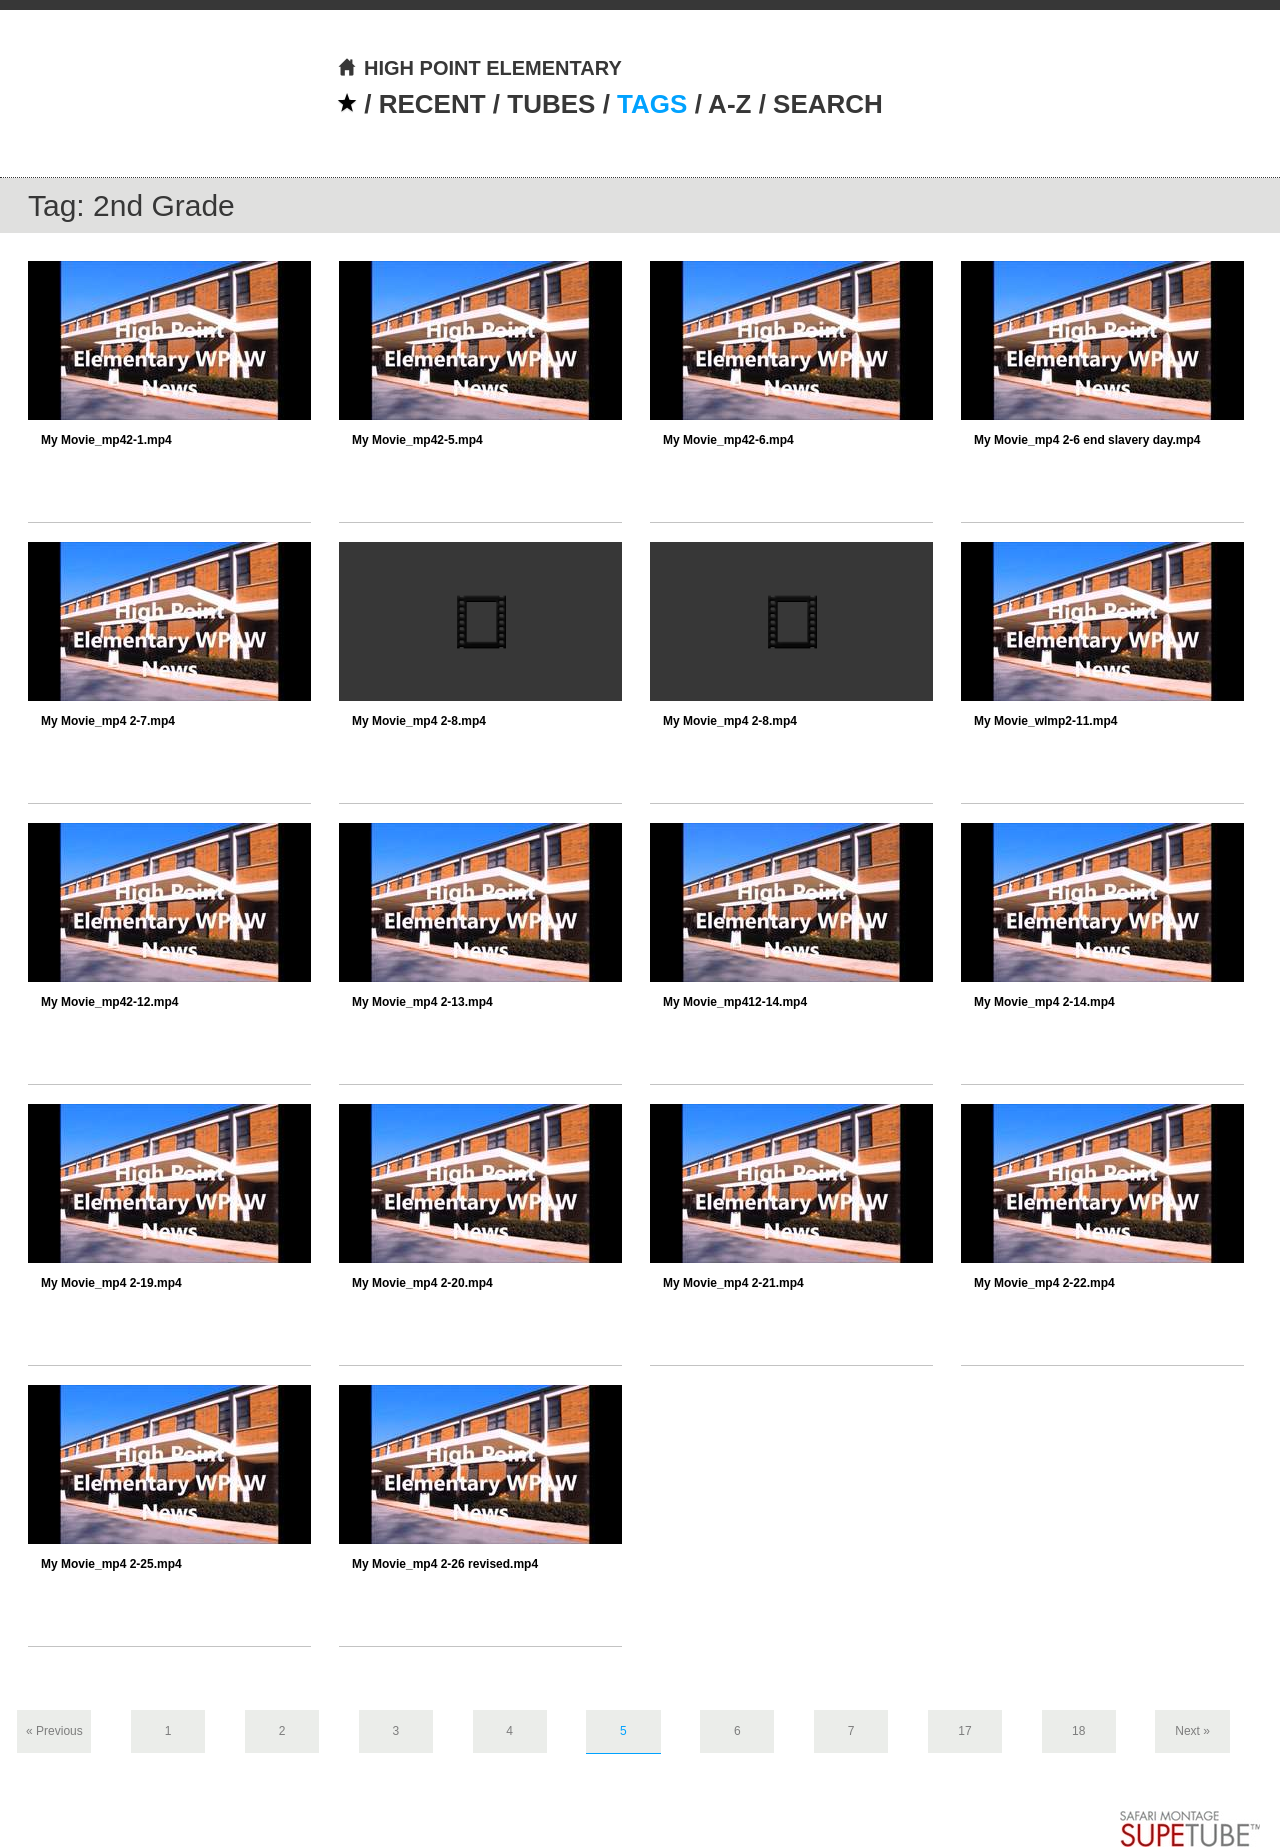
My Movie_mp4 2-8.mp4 (419, 721)
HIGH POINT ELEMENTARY (479, 68)
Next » (1192, 1731)
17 (964, 1731)
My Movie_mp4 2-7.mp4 (108, 721)
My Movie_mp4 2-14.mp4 (1044, 1002)
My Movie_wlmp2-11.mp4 (1045, 721)
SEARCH (828, 104)
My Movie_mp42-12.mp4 (109, 1002)
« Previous (54, 1731)
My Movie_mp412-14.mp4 (735, 1002)
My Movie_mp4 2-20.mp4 (422, 1283)
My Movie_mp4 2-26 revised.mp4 (445, 1564)
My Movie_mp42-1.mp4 (106, 440)
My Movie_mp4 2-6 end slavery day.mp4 (1087, 440)
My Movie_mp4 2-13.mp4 (422, 1002)
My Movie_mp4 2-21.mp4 (733, 1283)
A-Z (729, 104)
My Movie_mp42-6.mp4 (728, 440)
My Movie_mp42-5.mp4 (417, 440)
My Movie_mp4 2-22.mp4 (1044, 1283)
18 (1078, 1731)
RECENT (432, 104)
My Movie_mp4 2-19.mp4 (111, 1283)
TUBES (551, 104)
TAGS (652, 104)
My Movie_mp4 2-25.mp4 (111, 1564)
